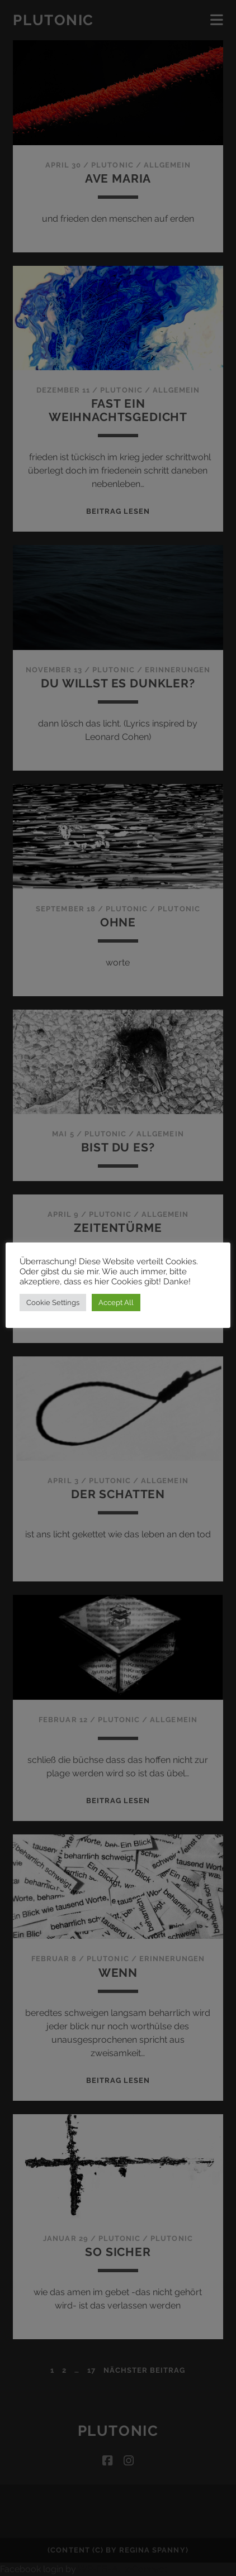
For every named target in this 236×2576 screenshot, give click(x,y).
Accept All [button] (116, 1302)
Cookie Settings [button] (52, 1302)
